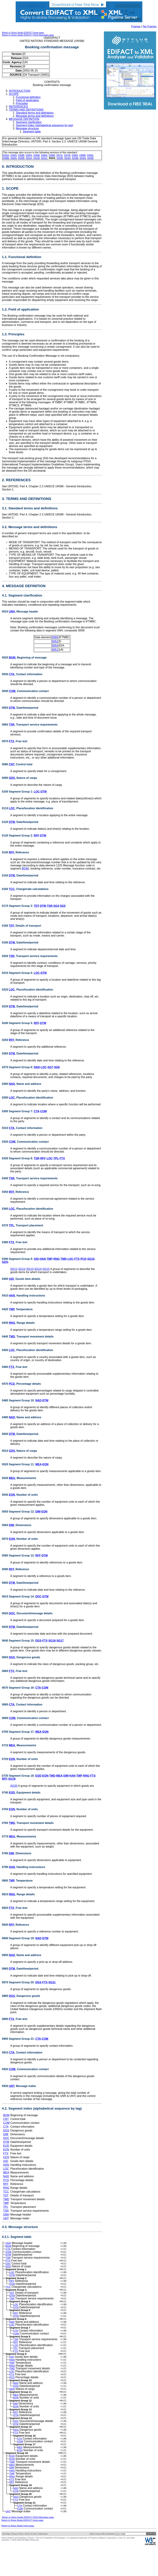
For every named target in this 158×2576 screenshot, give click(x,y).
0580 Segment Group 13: (18, 1555)
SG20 (13, 1785)
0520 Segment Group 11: (18, 1464)
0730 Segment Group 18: (18, 1775)
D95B (36, 155)
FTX (11, 741)
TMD (64, 1258)
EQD (38, 1775)
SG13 (30, 1269)
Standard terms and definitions (35, 112)
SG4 (56, 905)
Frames (136, 26)
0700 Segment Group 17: (18, 1731)
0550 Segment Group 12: (18, 1511)
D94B (21, 155)
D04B (90, 158)
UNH (12, 611)
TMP (50, 1258)
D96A (44, 155)
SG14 (38, 1269)
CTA (11, 674)
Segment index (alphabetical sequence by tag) (44, 125)
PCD (83, 1258)
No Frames (150, 26)
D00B (21, 158)
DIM (37, 1511)
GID (36, 1258)
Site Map (6, 2564)
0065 (55, 637)
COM (12, 691)
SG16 (52, 1640)
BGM (12, 657)
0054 (55, 645)
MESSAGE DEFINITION (24, 119)
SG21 (52, 1982)
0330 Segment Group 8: (18, 1158)
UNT (11, 2086)
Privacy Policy (17, 2564)
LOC (37, 791)
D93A (6, 155)
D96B (52, 155)
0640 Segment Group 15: (18, 1640)
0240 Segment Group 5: (18, 1023)
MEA (38, 1464)
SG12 (21, 1269)
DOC (38, 1596)
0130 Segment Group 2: (18, 835)
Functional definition (28, 97)
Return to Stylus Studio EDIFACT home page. (23, 32)
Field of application (27, 100)
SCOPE (14, 94)
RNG (56, 1258)
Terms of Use (30, 2564)
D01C (44, 158)
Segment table (32, 131)
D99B (6, 158)
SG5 (62, 905)
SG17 (60, 1640)
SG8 (57, 1067)
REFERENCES (18, 106)
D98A (75, 155)
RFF (36, 835)
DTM (12, 707)
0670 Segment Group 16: (18, 1687)
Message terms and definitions (35, 115)
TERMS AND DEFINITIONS (26, 109)
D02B (60, 158)
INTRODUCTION (19, 90)
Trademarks (43, 2564)
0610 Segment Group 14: (18, 1596)
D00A (13, 158)
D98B (82, 155)
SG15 (46, 1269)
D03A (67, 158)
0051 (55, 649)
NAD (37, 1067)
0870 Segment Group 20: (18, 1982)
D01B (36, 158)
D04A (83, 158)
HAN (43, 1258)
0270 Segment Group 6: (18, 1067)
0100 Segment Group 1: (18, 791)
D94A (13, 155)
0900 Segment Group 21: (18, 2038)
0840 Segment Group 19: (18, 1938)
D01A (29, 158)
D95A (29, 155)
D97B (67, 155)
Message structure (27, 128)
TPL (56, 1158)
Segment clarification (29, 122)
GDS (12, 777)
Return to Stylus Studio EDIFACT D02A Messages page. (28, 35)
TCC (12, 889)
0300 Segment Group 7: (18, 1111)
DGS (38, 1640)
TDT (36, 905)
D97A (59, 155)
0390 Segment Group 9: (18, 1258)
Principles (22, 103)
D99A (90, 155)
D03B (75, 158)
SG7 (50, 1067)
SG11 (13, 1269)
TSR (11, 724)
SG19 (11, 1778)
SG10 (90, 1258)
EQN (45, 1464)
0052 (55, 641)
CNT (11, 764)
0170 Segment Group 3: (18, 905)
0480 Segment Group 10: (18, 1400)
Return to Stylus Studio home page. (17, 2556)
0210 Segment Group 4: (18, 972)
